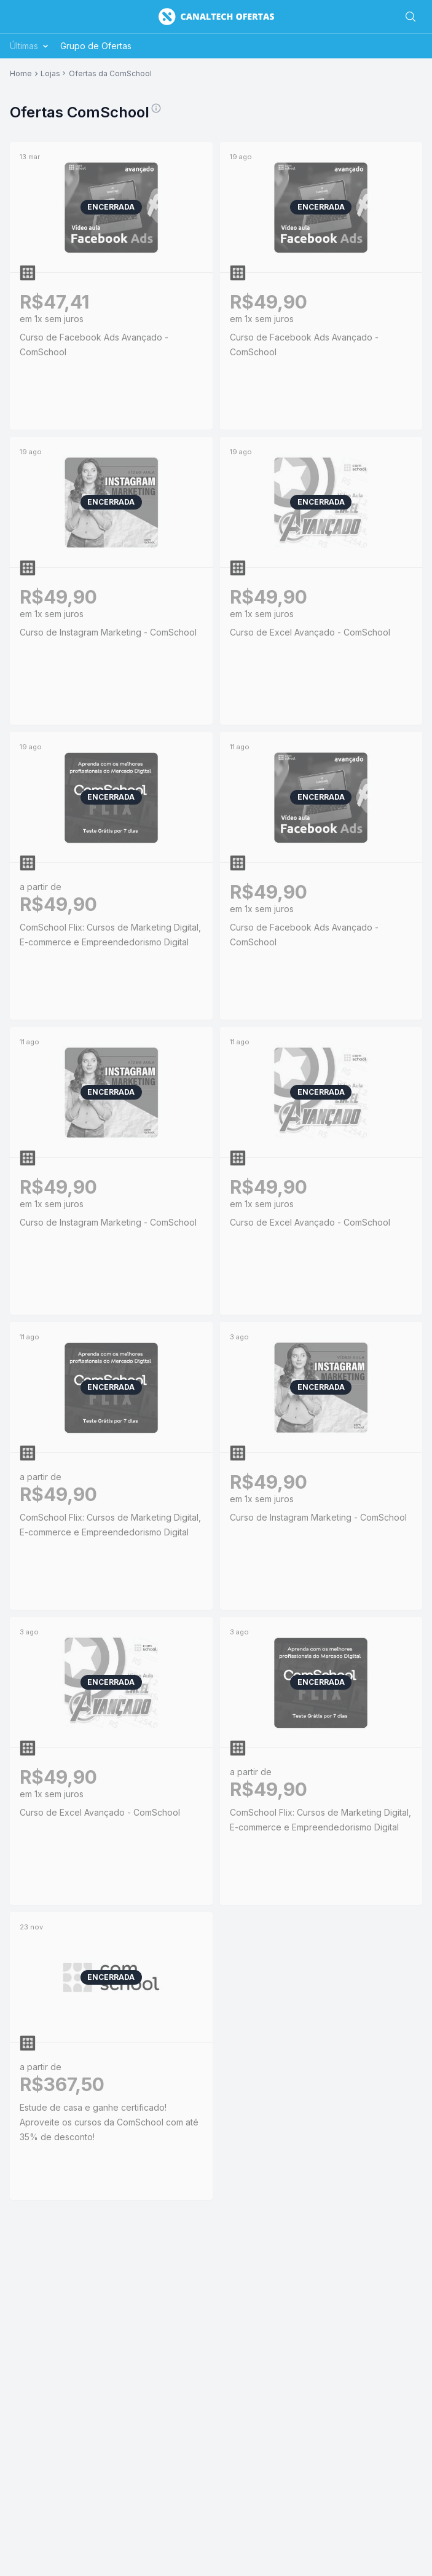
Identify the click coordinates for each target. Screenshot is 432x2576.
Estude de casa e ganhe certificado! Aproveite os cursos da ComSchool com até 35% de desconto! (109, 2122)
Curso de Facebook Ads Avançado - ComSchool (94, 344)
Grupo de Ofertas (96, 46)
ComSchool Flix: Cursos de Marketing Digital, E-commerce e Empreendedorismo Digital (110, 934)
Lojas (50, 73)
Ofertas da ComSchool (110, 73)
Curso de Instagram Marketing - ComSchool (108, 632)
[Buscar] (410, 16)
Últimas (30, 46)
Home (21, 73)
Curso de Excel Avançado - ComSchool (310, 632)
